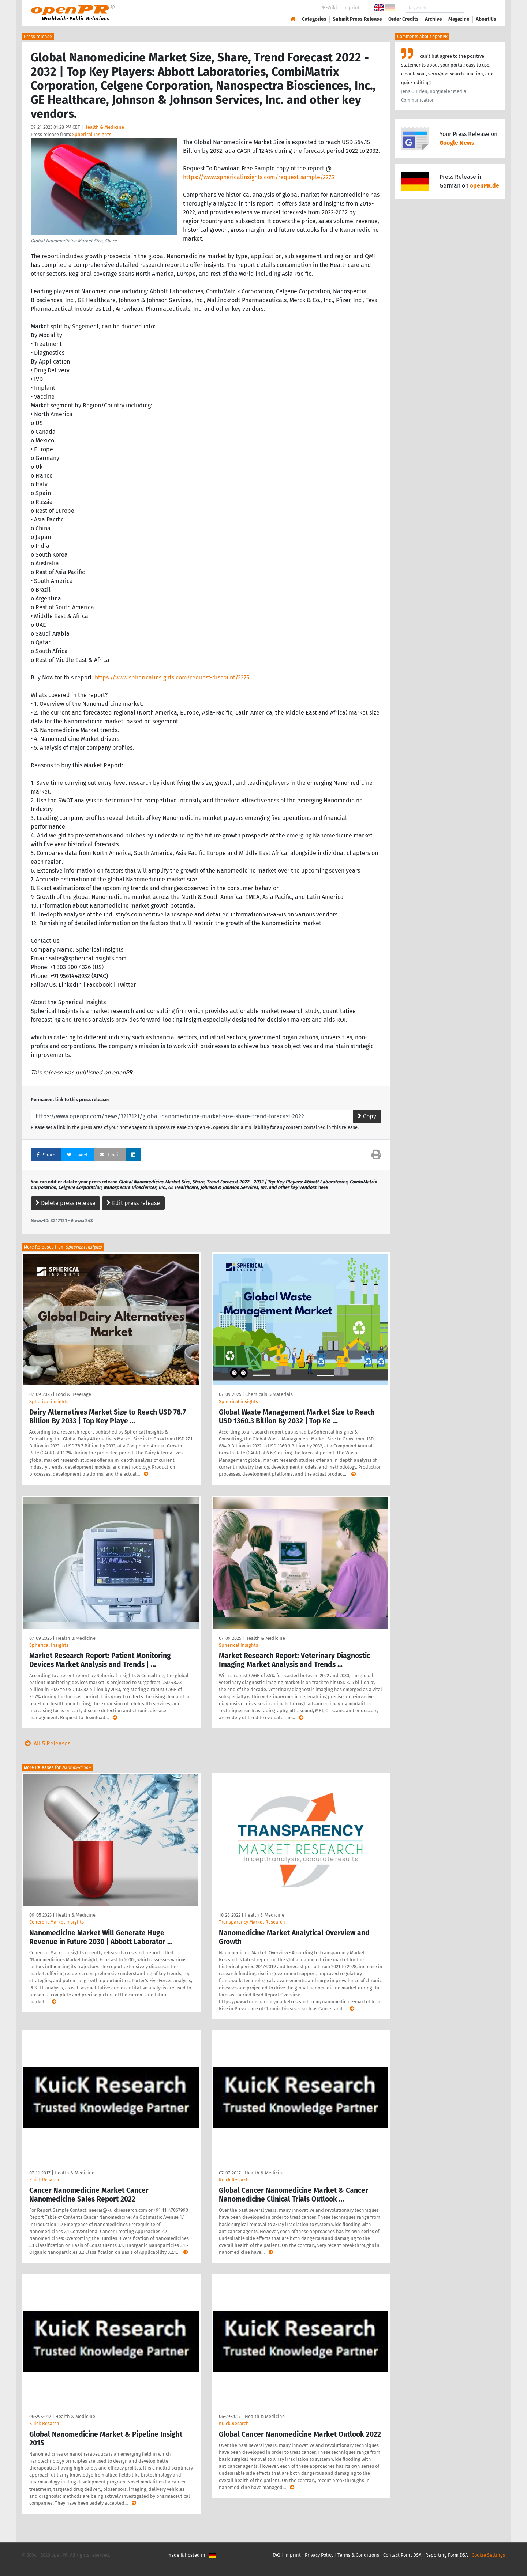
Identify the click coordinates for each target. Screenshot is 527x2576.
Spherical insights (48, 1401)
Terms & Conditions (358, 2555)
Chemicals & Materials (269, 1394)
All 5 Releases (46, 1743)
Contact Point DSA (402, 2555)
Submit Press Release (357, 19)
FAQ (276, 2555)
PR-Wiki (328, 7)
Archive (433, 19)
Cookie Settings (488, 2555)
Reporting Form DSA (446, 2555)
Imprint (351, 7)
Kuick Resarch (44, 2180)
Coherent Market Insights (56, 1922)
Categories (314, 19)
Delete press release (65, 1203)
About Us (486, 19)
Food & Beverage (73, 1394)
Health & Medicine (104, 127)
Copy (367, 1116)
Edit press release (133, 1203)
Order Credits (403, 19)
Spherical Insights (91, 134)
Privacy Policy (319, 2555)
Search (480, 8)
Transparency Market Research (252, 1922)
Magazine (459, 19)
